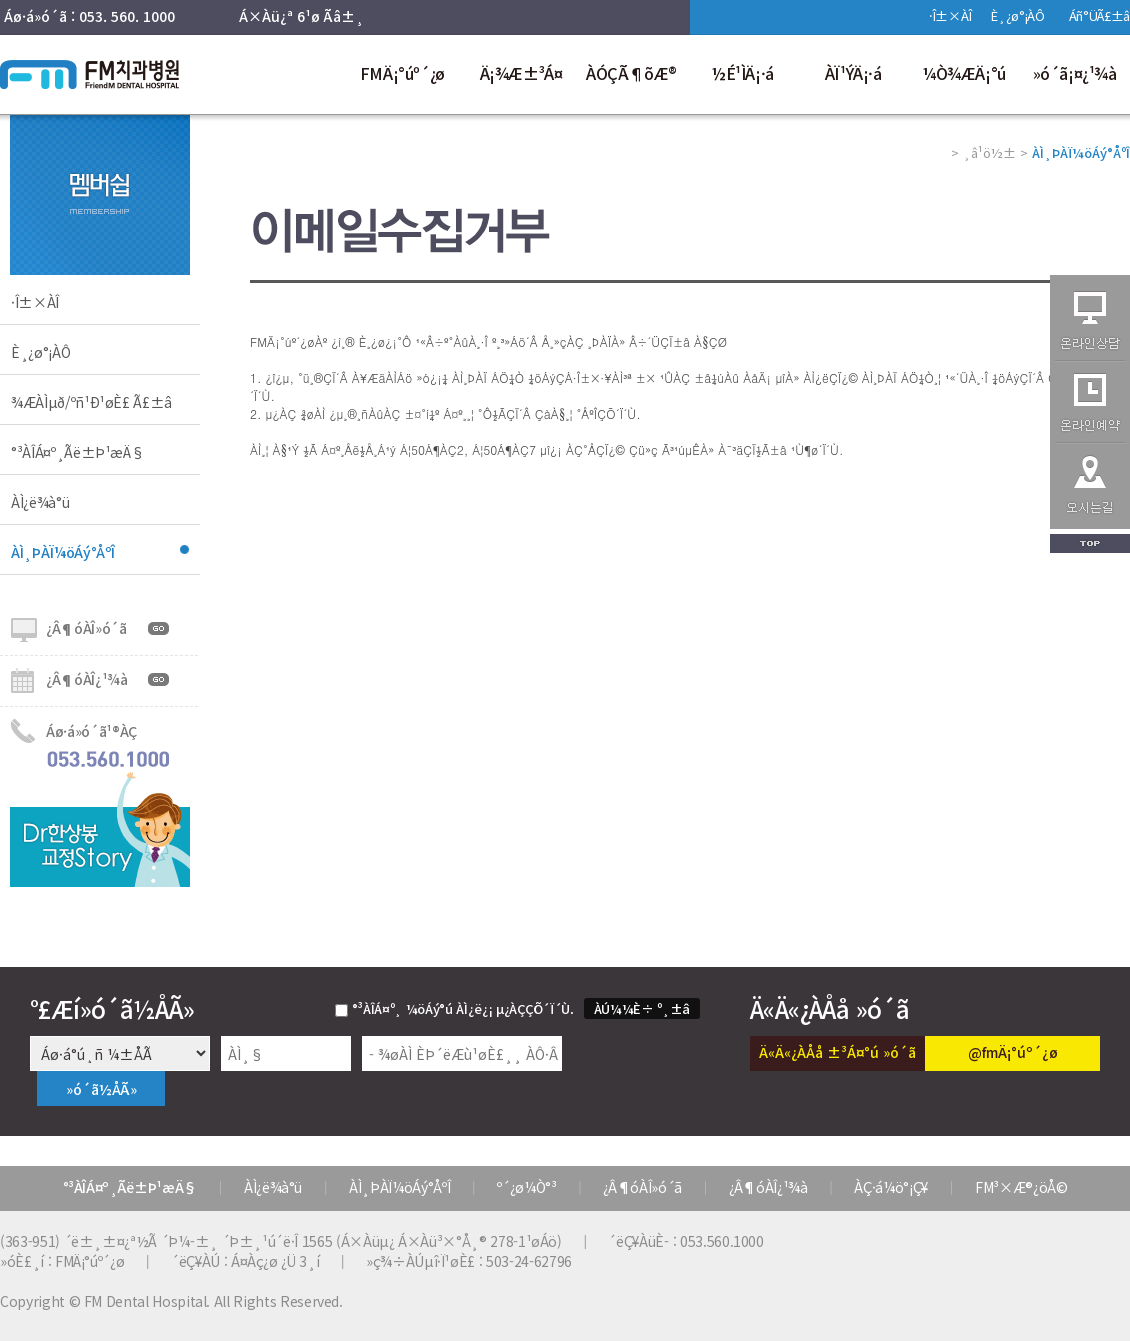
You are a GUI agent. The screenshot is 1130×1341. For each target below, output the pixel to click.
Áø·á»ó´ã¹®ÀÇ (91, 731)
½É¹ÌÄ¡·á (742, 73)
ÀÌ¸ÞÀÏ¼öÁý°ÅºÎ (63, 552)
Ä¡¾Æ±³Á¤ (521, 73)
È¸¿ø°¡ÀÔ (1017, 15)
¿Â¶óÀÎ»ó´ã (86, 628)
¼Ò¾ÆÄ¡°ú (964, 73)
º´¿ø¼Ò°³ (526, 1187)
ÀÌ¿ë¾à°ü (40, 502)
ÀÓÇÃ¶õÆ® (631, 73)
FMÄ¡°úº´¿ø (402, 73)
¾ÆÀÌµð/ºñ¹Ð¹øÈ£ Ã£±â (91, 402)
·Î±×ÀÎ (950, 15)
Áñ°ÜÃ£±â (1099, 15)
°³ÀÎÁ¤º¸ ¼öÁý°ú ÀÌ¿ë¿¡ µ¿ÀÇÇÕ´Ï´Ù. (463, 1008)
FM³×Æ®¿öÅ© (1021, 1187)
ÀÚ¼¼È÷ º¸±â (642, 1008)
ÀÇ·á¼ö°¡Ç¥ (891, 1187)
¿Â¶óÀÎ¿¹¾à (87, 679)
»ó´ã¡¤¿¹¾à (1075, 73)
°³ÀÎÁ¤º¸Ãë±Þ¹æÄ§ (77, 452)
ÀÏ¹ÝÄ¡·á (853, 73)
